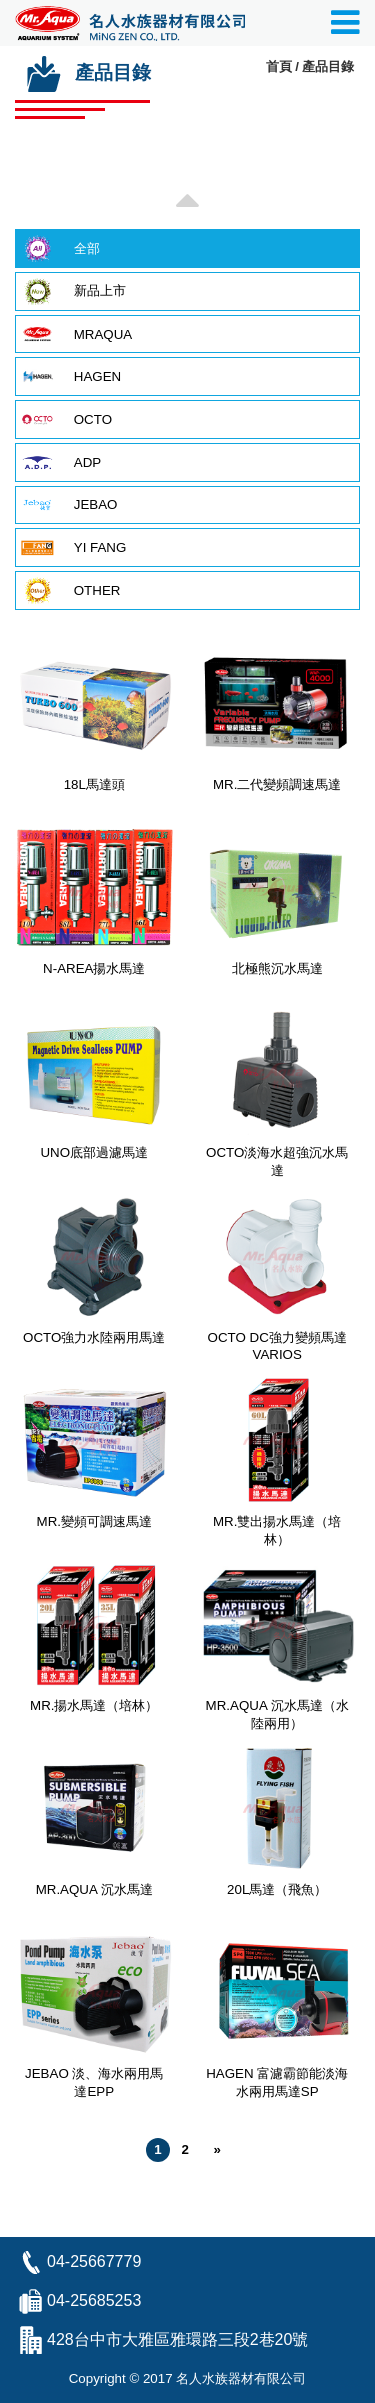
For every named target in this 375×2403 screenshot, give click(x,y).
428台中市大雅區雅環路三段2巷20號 (177, 2339)
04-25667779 (94, 2261)
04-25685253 (94, 2300)
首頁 (279, 66)
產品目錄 (328, 66)
